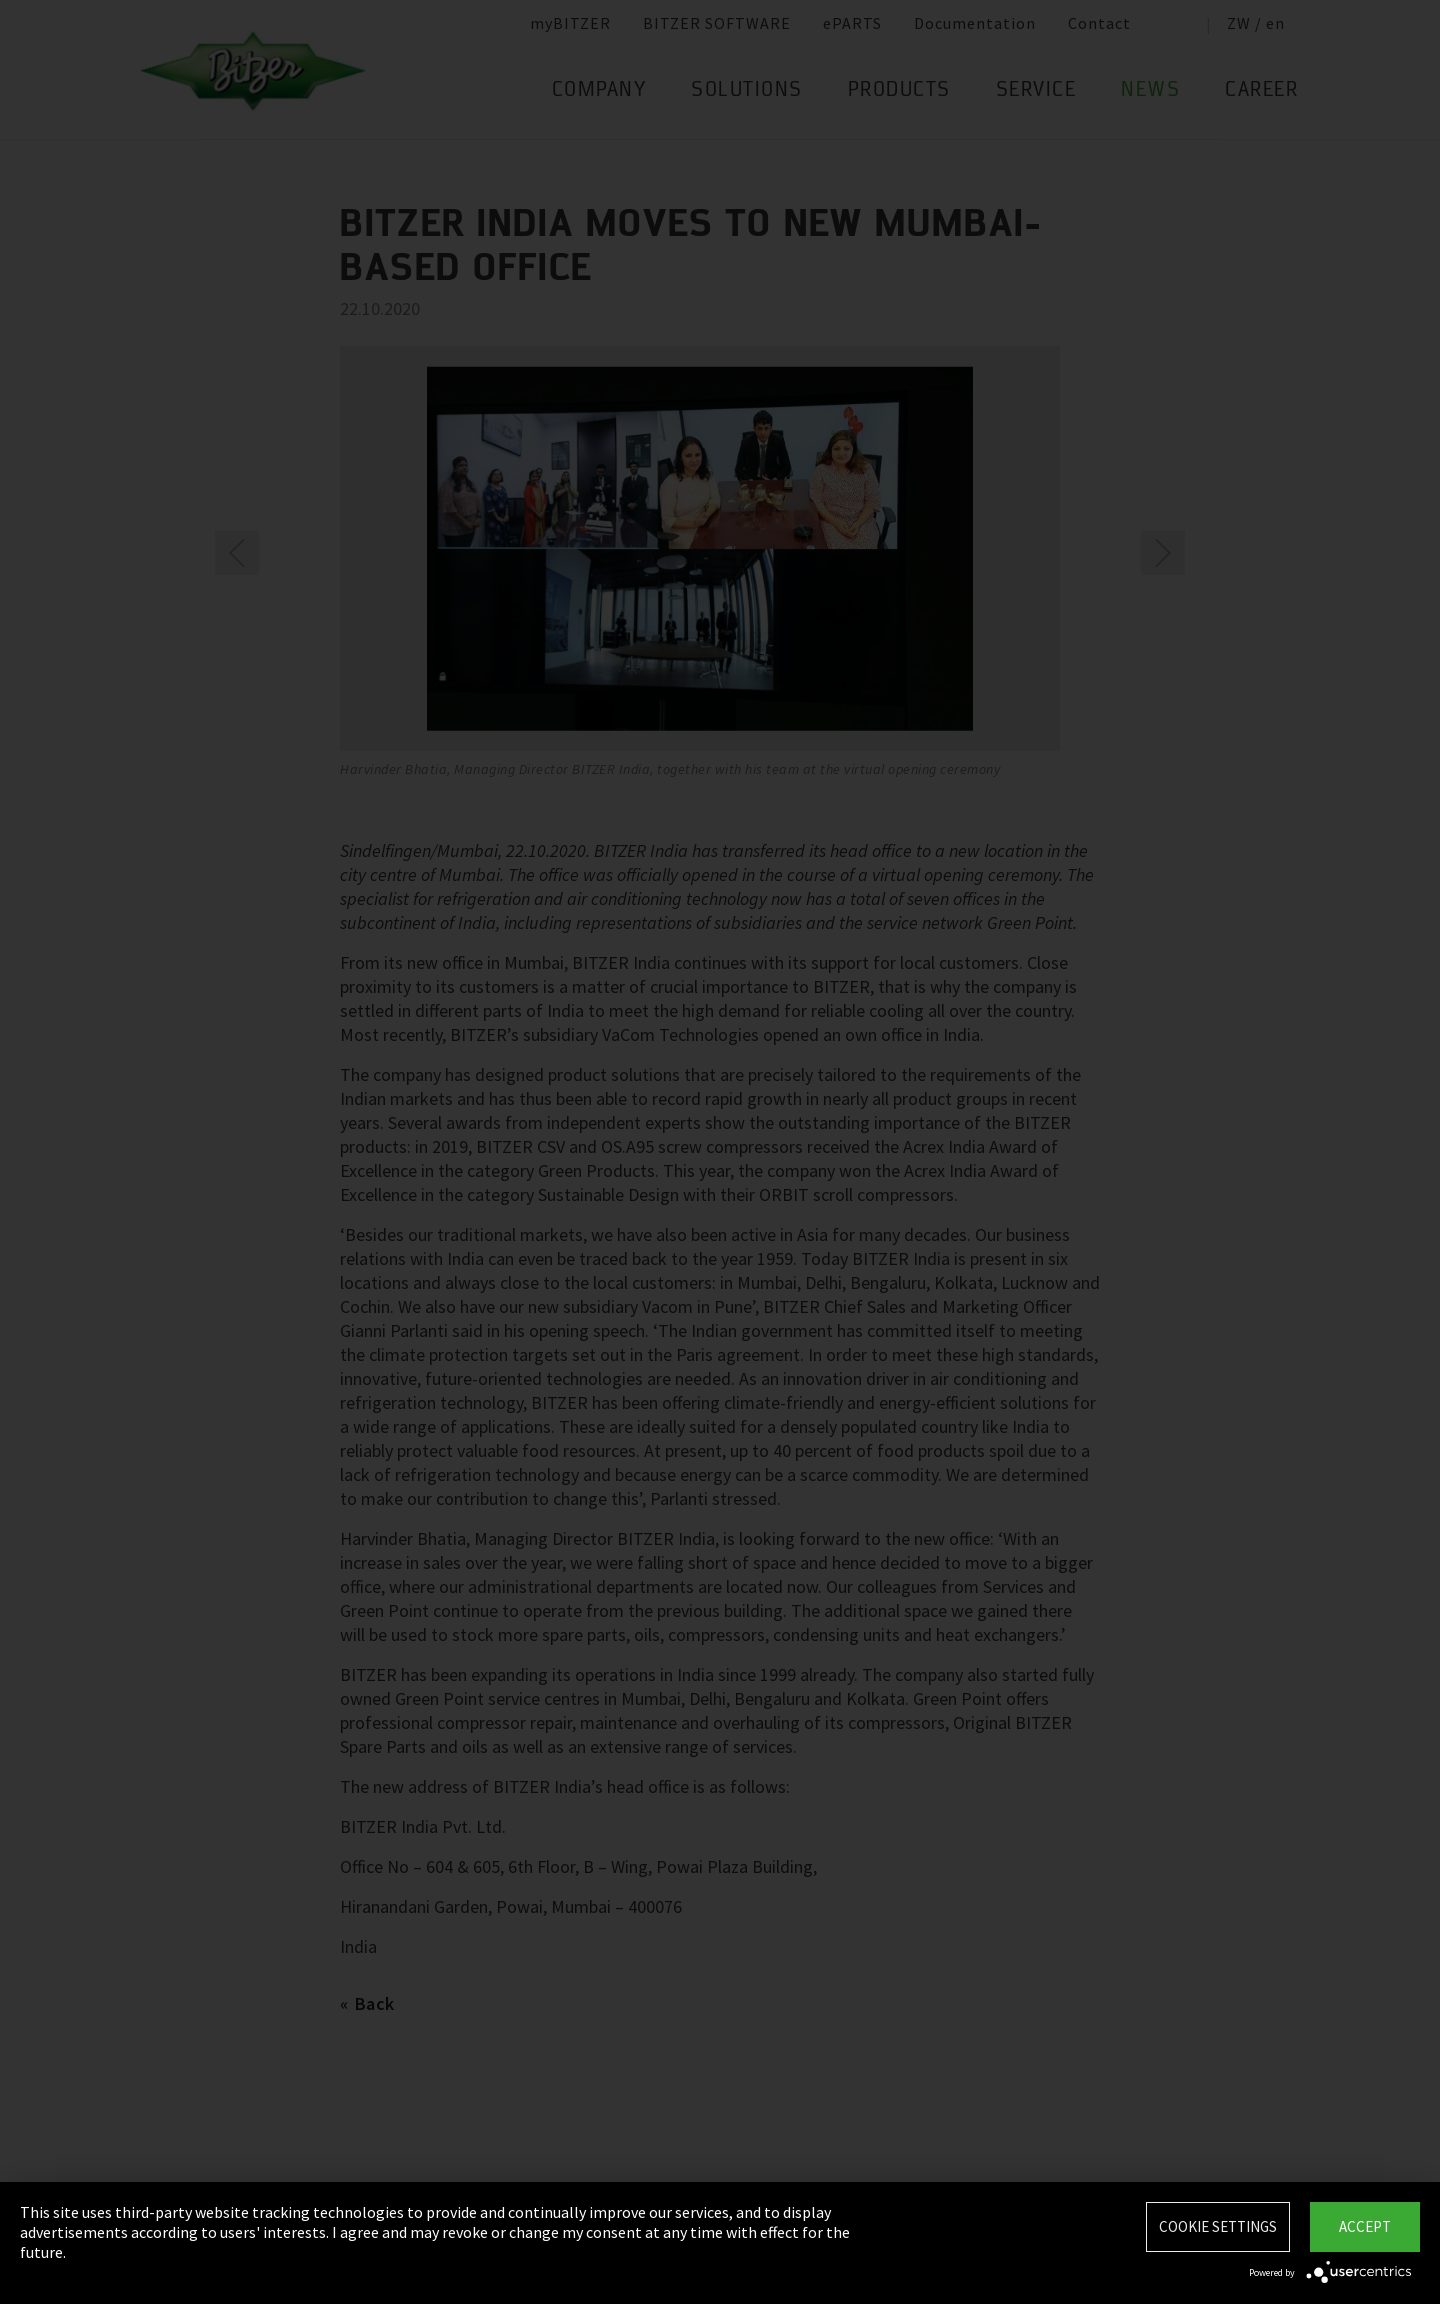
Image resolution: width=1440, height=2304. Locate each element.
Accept (1365, 2226)
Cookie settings (1218, 2226)
